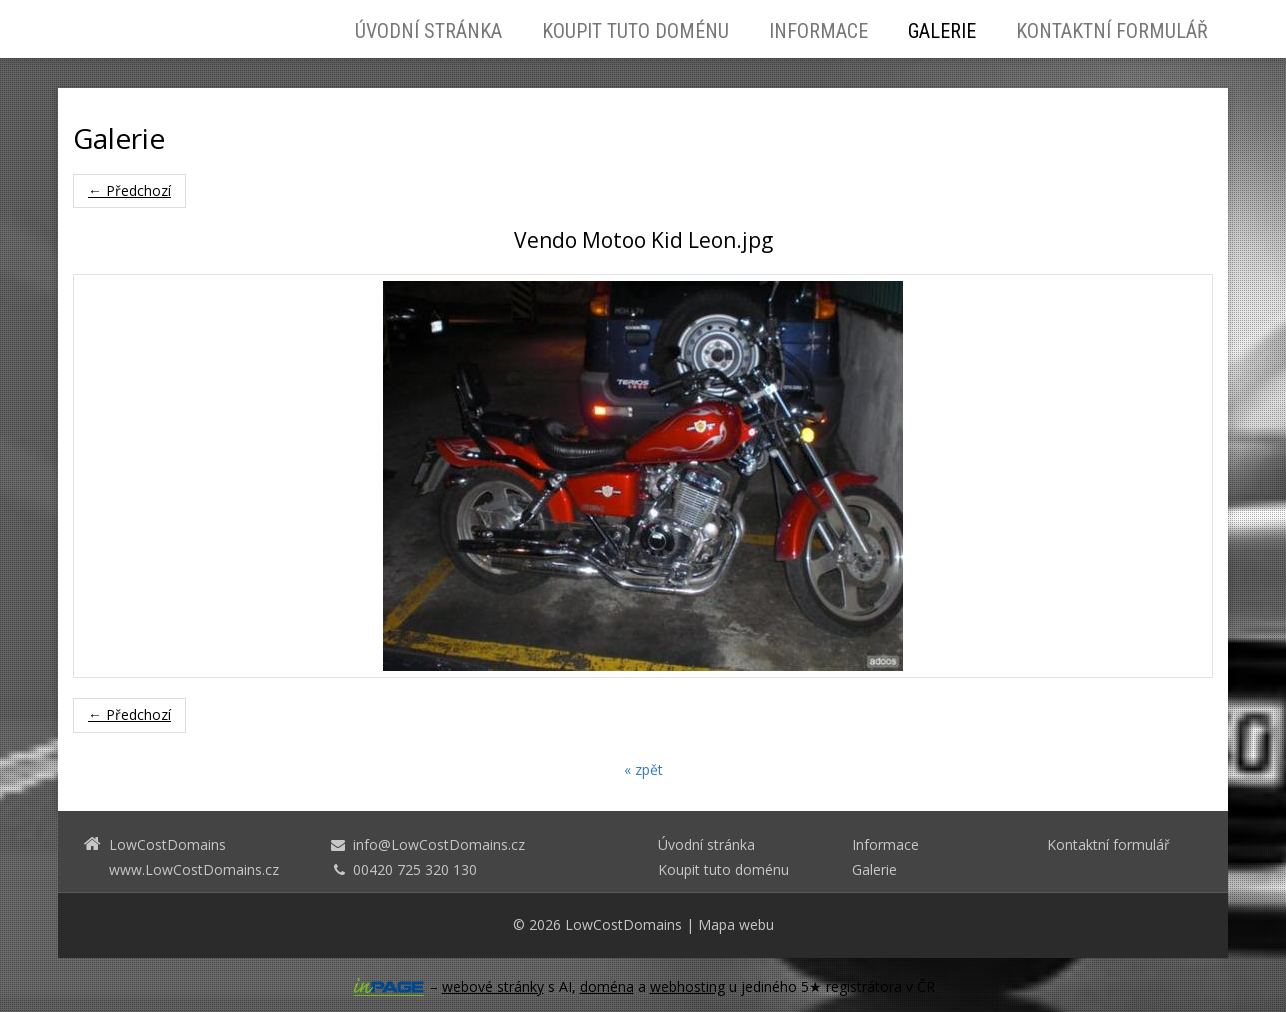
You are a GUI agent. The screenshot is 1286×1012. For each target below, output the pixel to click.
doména (607, 986)
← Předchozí (129, 190)
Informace (818, 31)
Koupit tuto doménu (635, 31)
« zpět (643, 769)
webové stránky (493, 986)
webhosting (687, 986)
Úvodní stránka (428, 31)
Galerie (942, 31)
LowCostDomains (623, 924)
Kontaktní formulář (1112, 31)
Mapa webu (736, 924)
